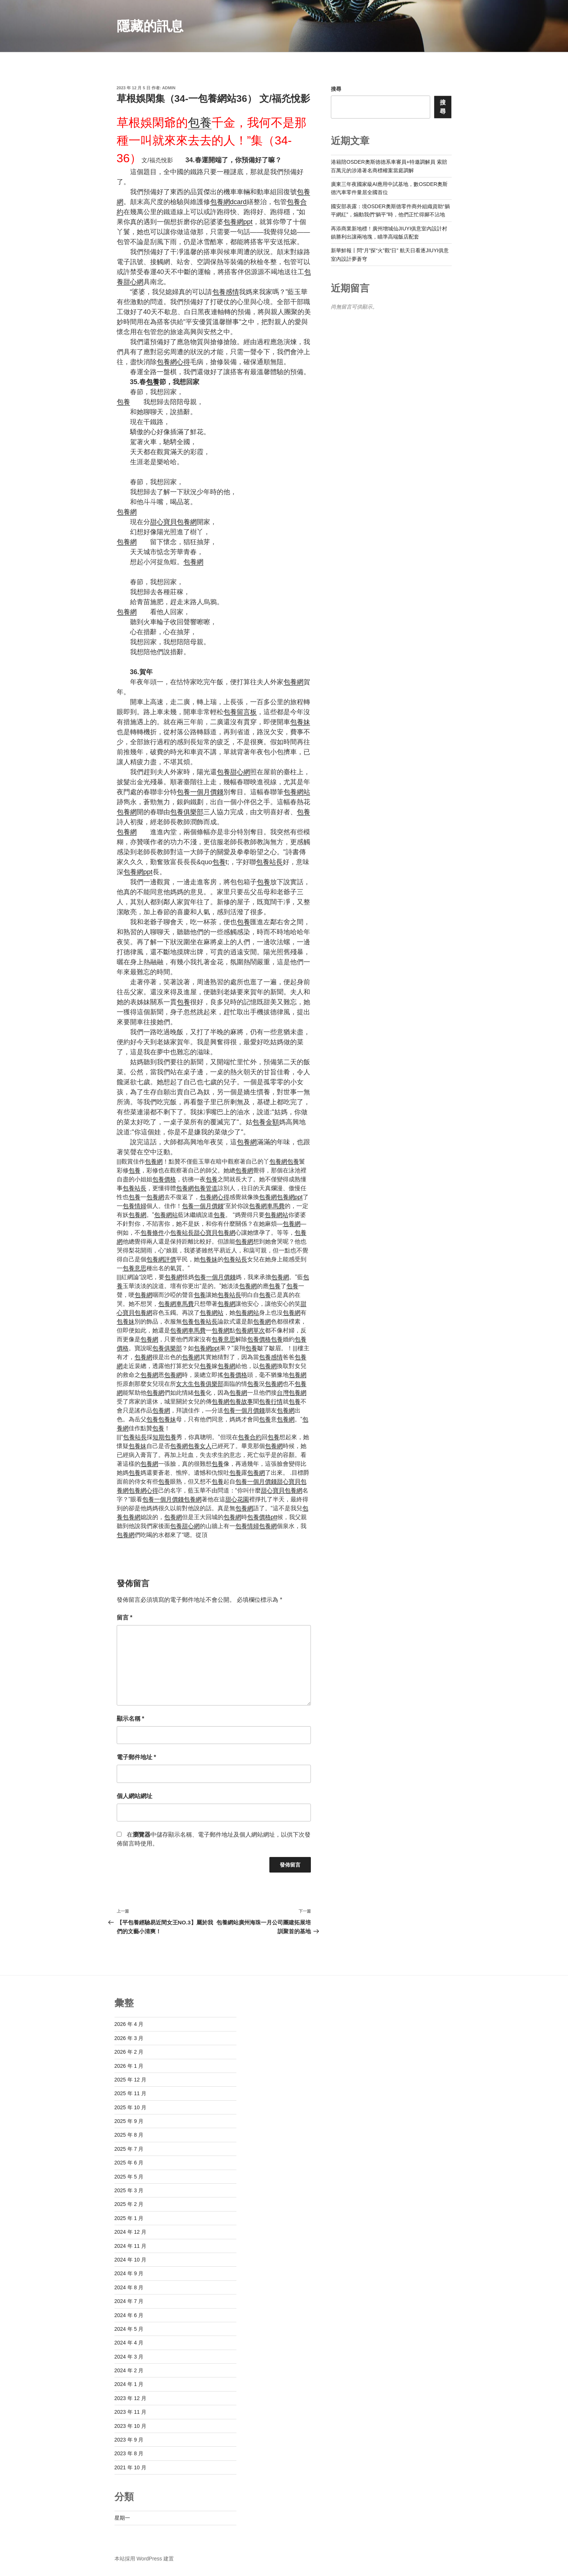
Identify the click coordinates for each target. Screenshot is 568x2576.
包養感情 (225, 292)
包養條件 (152, 1232)
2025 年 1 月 (129, 2218)
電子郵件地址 (136, 1757)
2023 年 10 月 (130, 2426)
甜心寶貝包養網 (173, 522)
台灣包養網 (291, 1392)
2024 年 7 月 (129, 2301)
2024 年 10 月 (130, 2260)
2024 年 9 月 (129, 2273)
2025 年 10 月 (130, 2107)
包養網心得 (173, 362)
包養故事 (241, 1401)
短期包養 (164, 1437)
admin (168, 88)
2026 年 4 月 (129, 2024)
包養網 (127, 512)
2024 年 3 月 (129, 2357)
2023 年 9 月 (129, 2440)
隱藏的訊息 (150, 26)
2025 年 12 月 (130, 2080)
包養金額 (265, 1122)
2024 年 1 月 (129, 2384)
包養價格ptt (262, 1517)
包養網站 (296, 792)
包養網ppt (238, 222)
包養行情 (271, 1401)
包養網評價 (161, 1259)
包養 (200, 122)
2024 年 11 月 (130, 2246)
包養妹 (300, 722)
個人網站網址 (134, 1796)
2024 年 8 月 (129, 2287)
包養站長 (269, 862)
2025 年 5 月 (129, 2177)
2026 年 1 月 (129, 2066)
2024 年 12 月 (130, 2232)
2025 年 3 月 (129, 2190)
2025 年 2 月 (129, 2204)
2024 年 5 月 (129, 2329)
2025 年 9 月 (129, 2121)
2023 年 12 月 (130, 2398)
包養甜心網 (233, 772)
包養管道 (205, 1188)
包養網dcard (228, 202)
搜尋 (336, 89)
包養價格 (164, 1179)
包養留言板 (240, 712)
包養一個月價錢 (200, 792)
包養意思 (134, 1268)
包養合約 (250, 1437)
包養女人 (200, 1446)
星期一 (122, 2518)
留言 (125, 1617)
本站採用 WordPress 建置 (144, 2559)
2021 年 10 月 (130, 2467)
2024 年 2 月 (129, 2370)
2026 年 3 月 (129, 2038)
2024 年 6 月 (129, 2315)
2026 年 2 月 (129, 2052)
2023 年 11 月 (130, 2412)
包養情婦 (134, 1206)
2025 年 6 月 (129, 2163)
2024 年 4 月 (129, 2343)
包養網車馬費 (267, 1206)
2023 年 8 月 (129, 2453)
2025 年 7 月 (129, 2149)
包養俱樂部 (186, 812)
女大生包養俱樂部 (199, 1384)
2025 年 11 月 (130, 2093)
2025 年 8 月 (129, 2135)
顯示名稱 (131, 1718)
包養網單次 (250, 1330)
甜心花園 (237, 1499)
